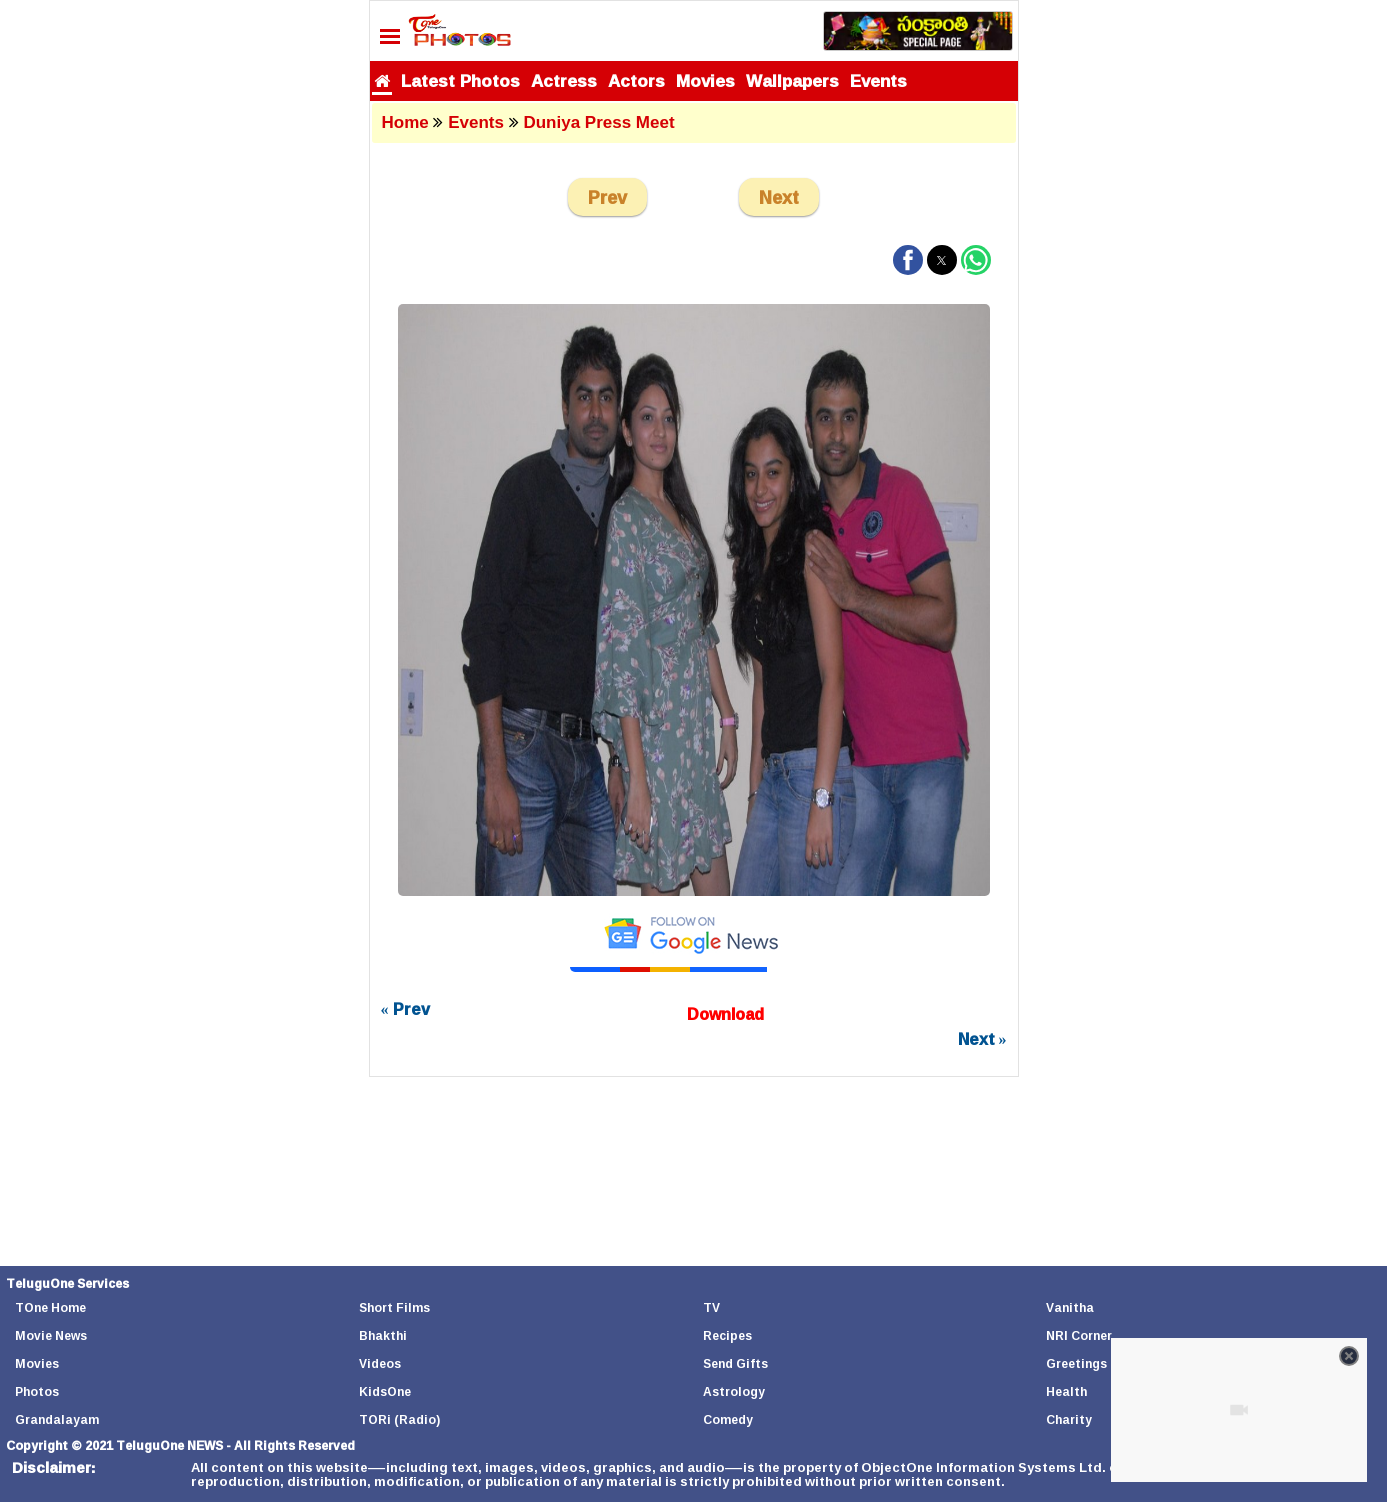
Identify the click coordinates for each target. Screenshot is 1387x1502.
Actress (564, 80)
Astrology (734, 1391)
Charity (1069, 1419)
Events (878, 80)
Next (779, 197)
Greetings (1076, 1363)
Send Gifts (735, 1363)
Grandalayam (57, 1419)
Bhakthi (383, 1335)
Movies (705, 80)
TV (711, 1307)
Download (725, 1014)
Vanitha (1070, 1307)
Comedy (728, 1419)
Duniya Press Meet (598, 122)
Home (405, 122)
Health (1066, 1391)
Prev (607, 197)
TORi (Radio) (399, 1419)
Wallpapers (792, 80)
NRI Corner (1079, 1335)
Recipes (727, 1335)
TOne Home (50, 1307)
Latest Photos (460, 80)
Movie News (51, 1335)
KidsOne (385, 1391)
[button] (908, 260)
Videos (380, 1363)
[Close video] (1349, 1356)
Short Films (394, 1307)
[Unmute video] (1239, 1410)
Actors (636, 80)
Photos (37, 1391)
